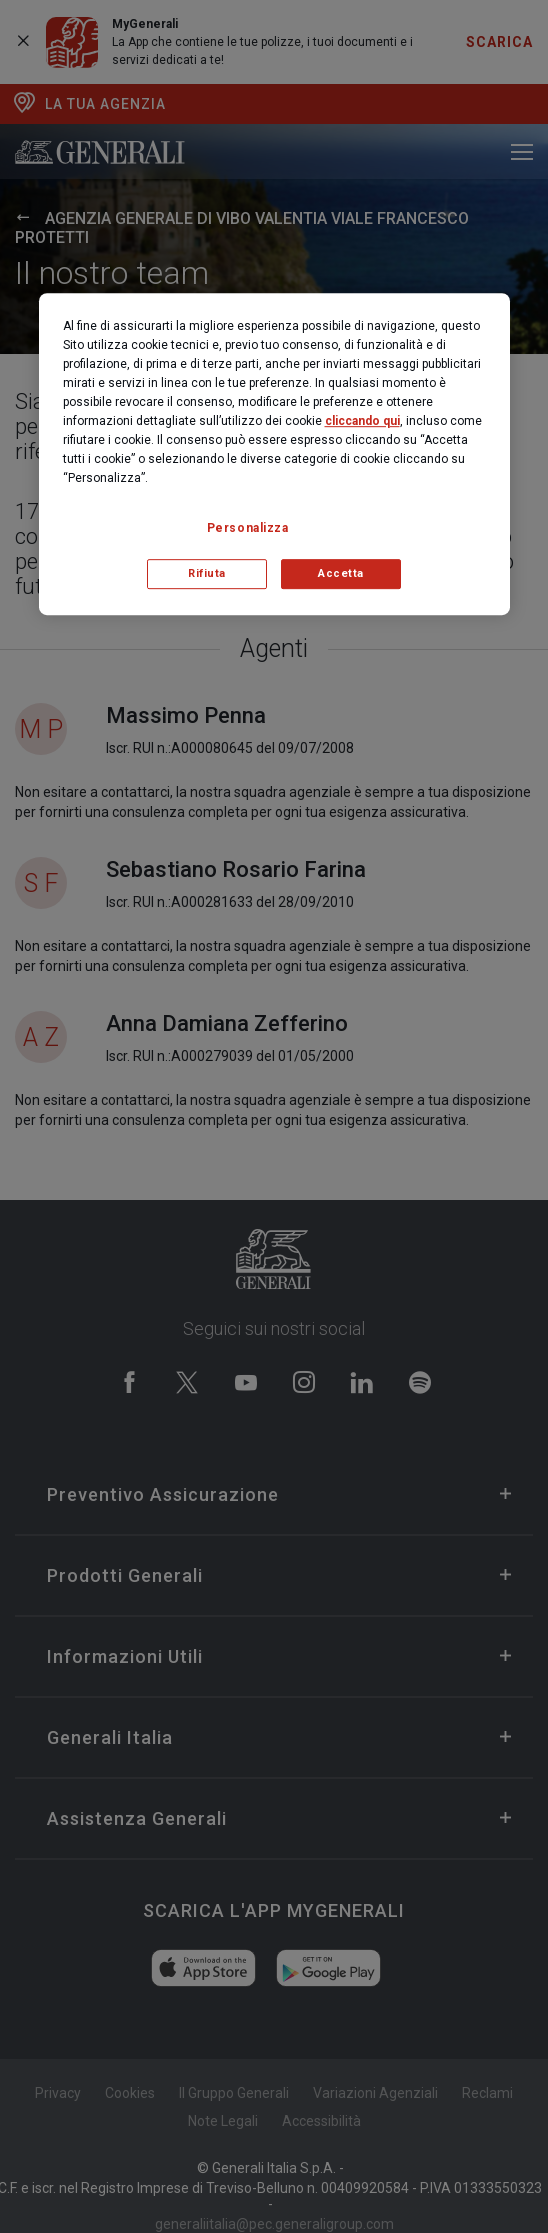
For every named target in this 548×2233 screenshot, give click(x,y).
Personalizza (248, 528)
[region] (274, 454)
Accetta (341, 573)
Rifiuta (207, 573)
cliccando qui (362, 421)
